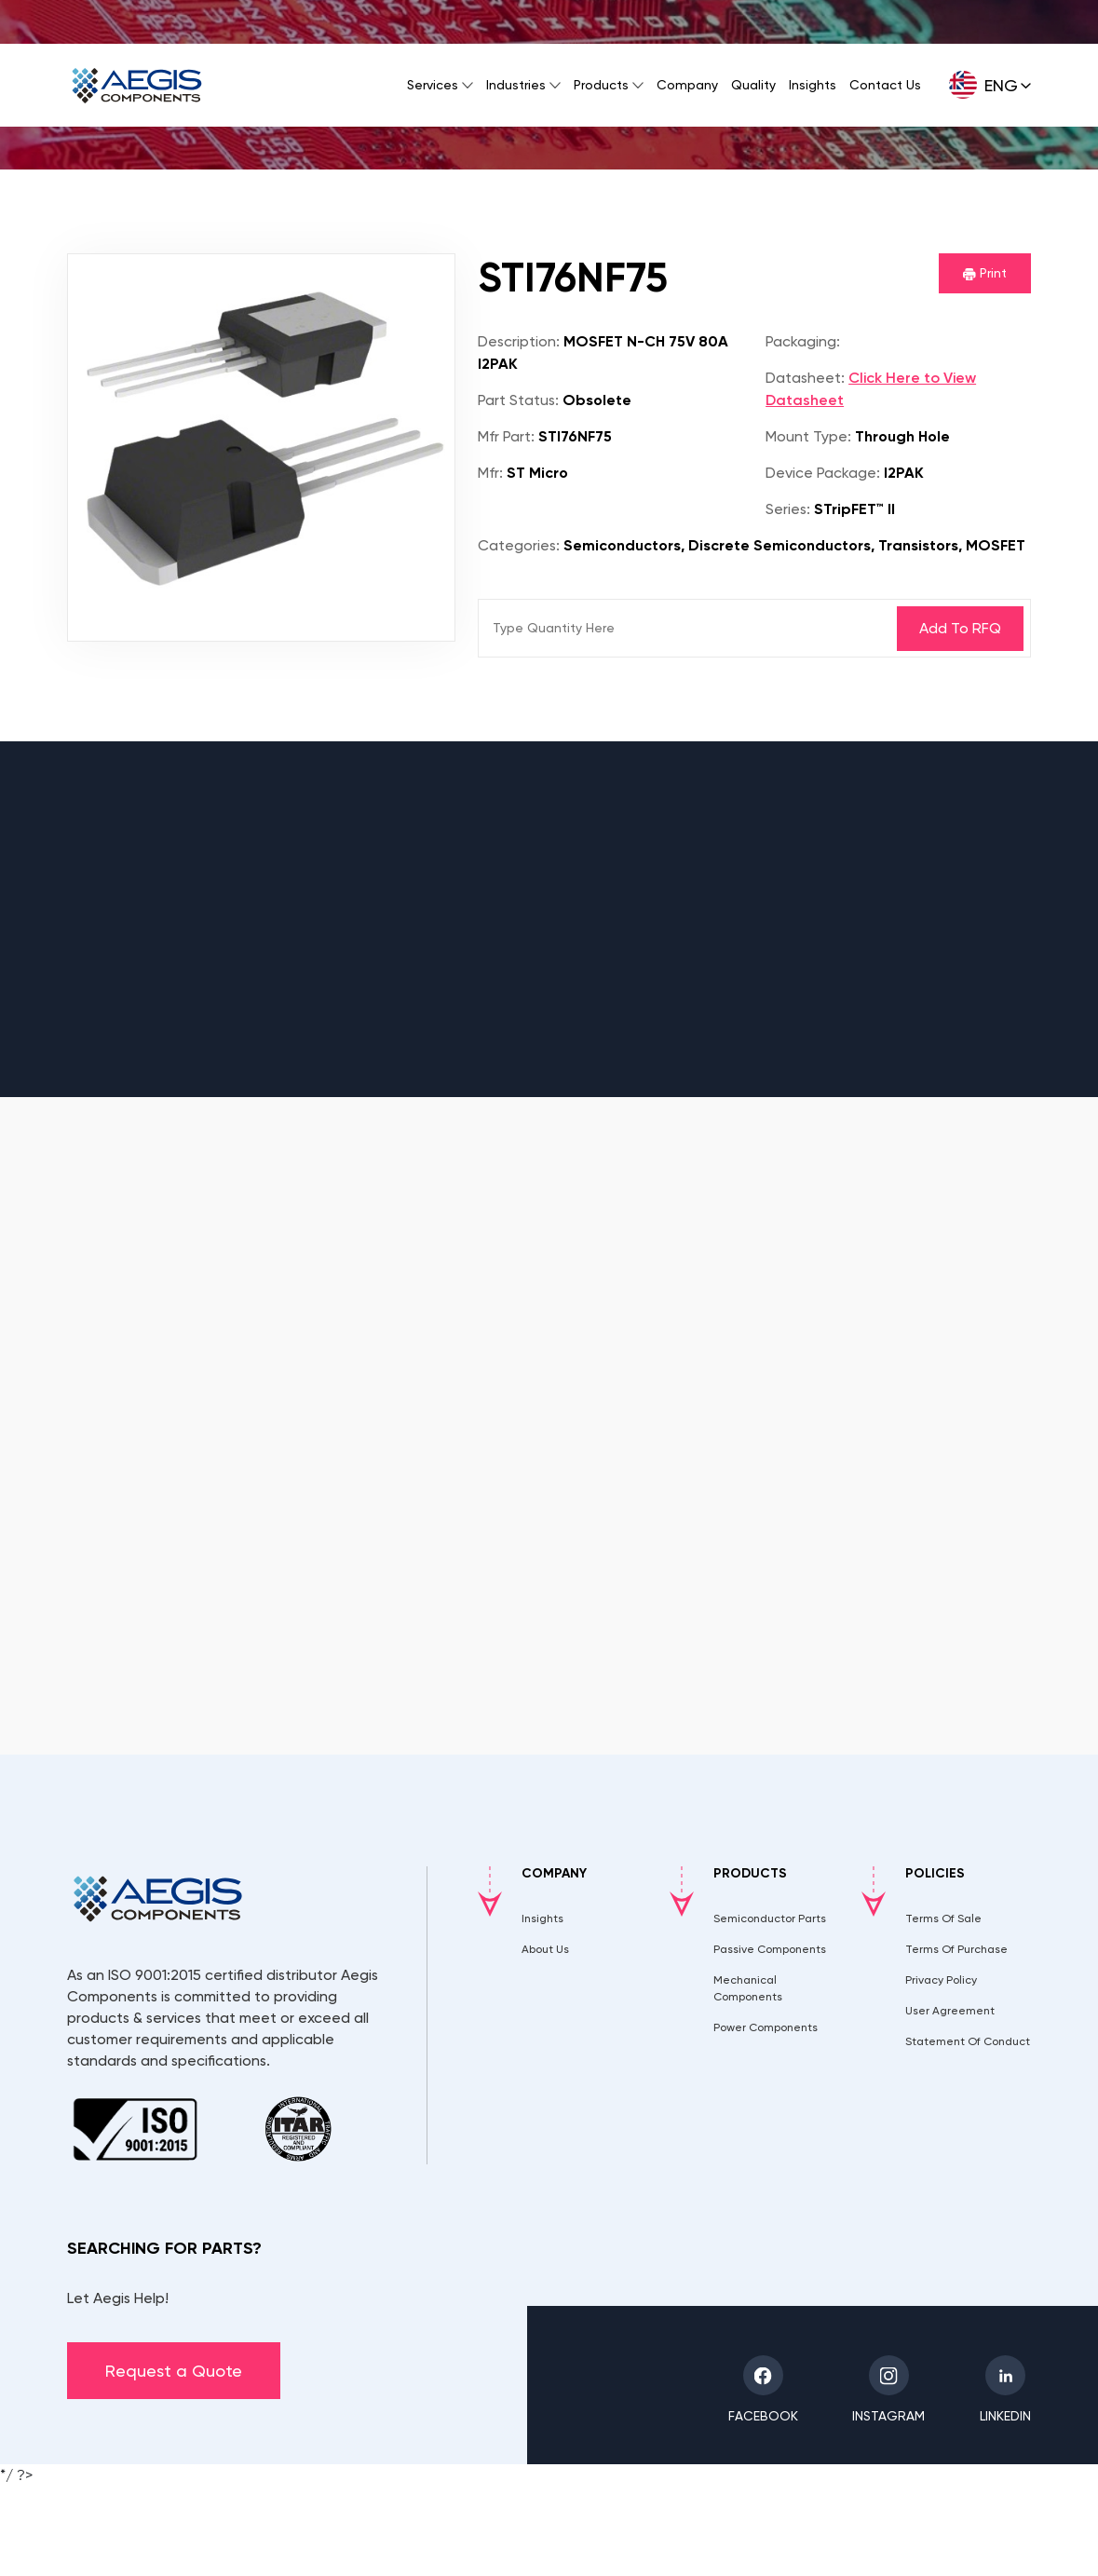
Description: (519, 341)
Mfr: (490, 472)
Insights (812, 84)
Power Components (765, 2027)
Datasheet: (805, 377)
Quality (753, 84)
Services (432, 84)
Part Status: (518, 400)
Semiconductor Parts (769, 1918)
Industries (516, 84)
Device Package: (823, 472)
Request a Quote (173, 2370)
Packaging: (803, 341)
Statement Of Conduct (967, 2041)
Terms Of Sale (943, 1918)
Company (687, 84)
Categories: (519, 545)
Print (985, 272)
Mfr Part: (506, 436)
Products (601, 84)
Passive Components (769, 1949)
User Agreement (950, 2010)
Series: (788, 509)
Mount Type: (808, 436)
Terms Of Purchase (956, 1949)
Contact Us (885, 84)
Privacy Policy (941, 1979)
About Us (545, 1949)
